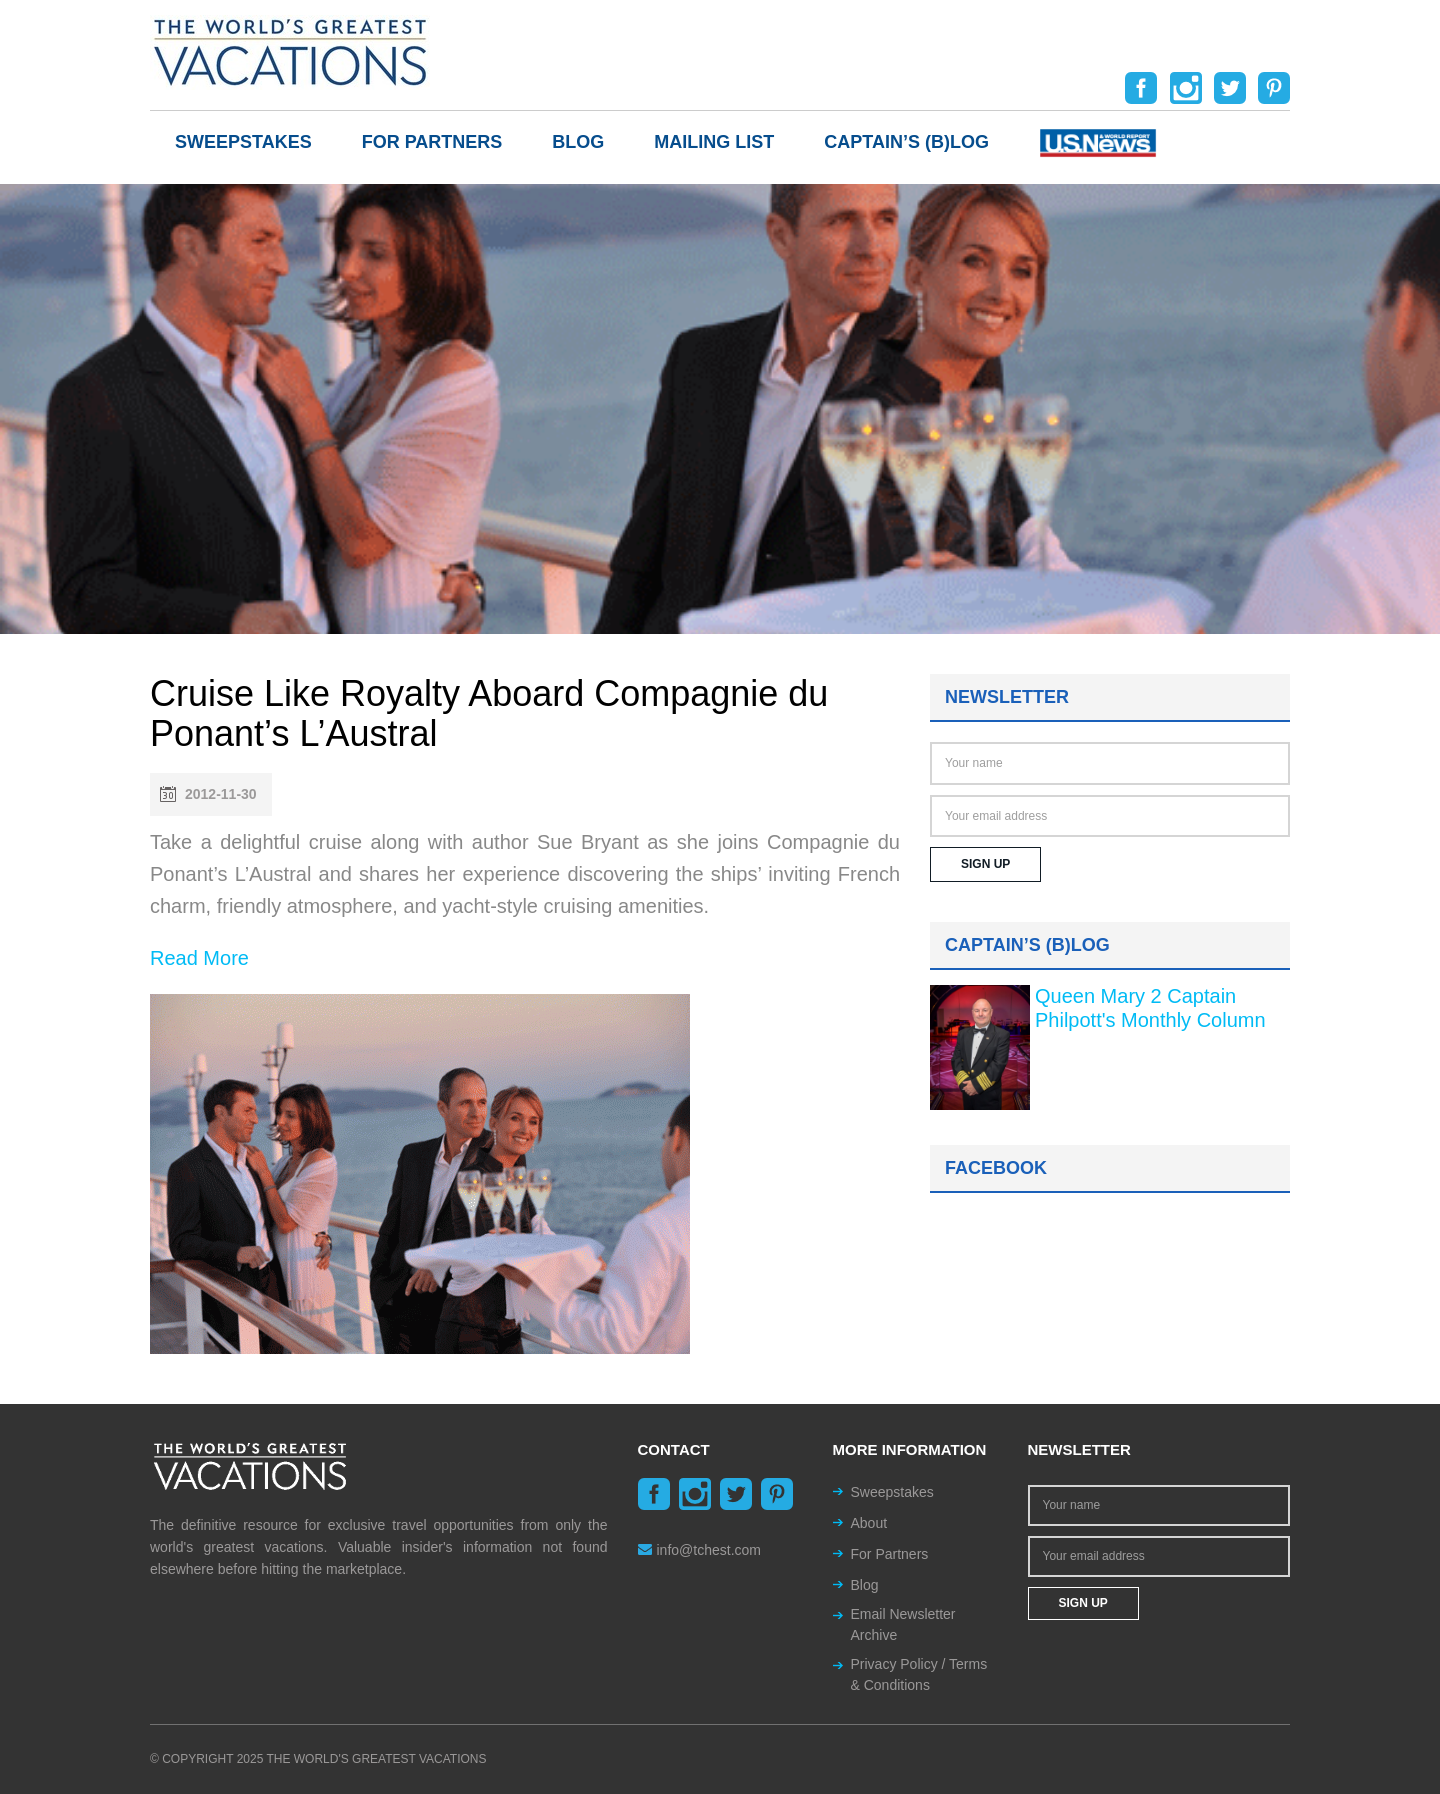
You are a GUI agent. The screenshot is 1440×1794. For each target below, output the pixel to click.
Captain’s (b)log (906, 142)
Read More (199, 958)
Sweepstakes (243, 142)
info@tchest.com (699, 1550)
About (869, 1523)
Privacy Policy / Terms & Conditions (919, 1674)
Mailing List (714, 142)
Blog (578, 142)
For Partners (432, 142)
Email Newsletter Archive (903, 1624)
